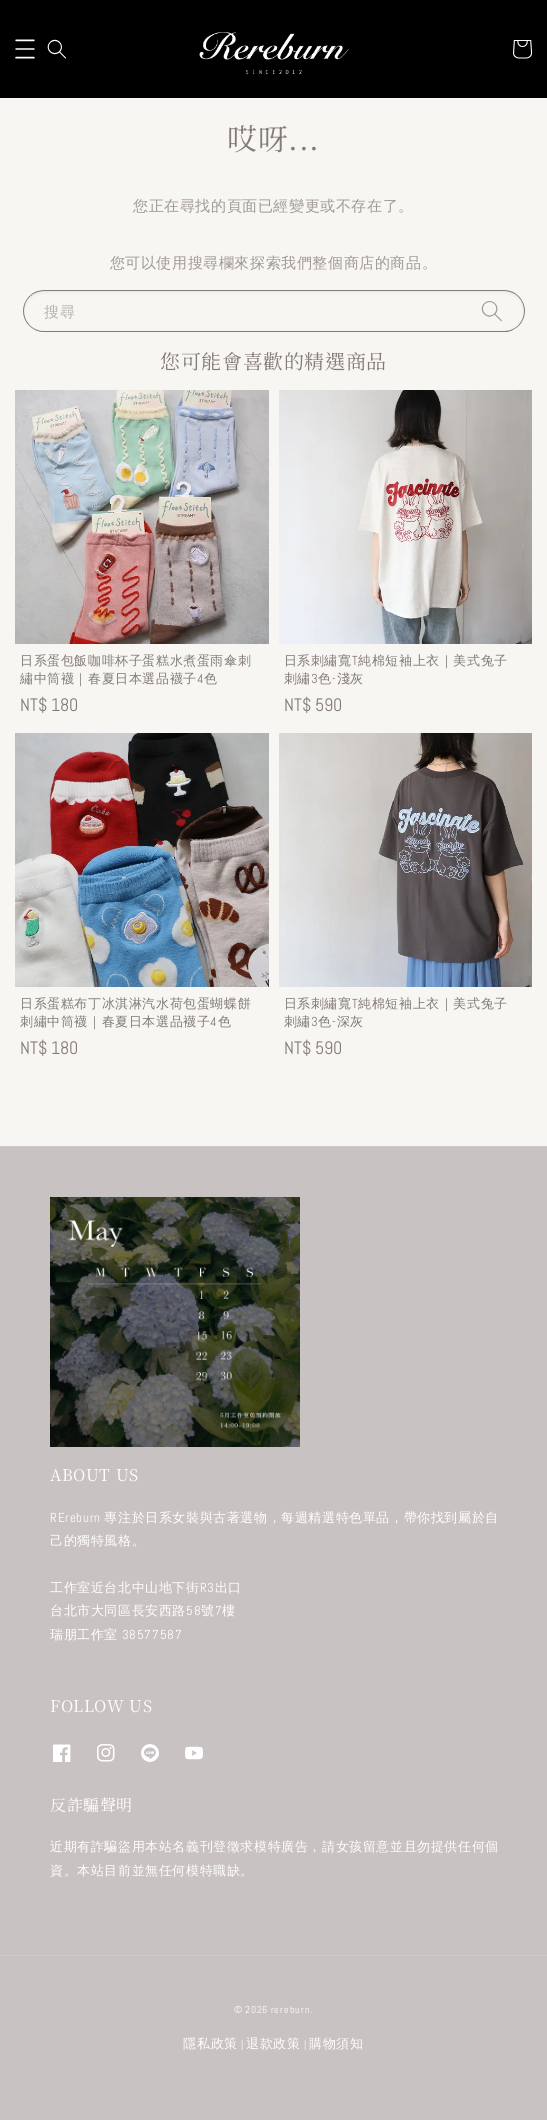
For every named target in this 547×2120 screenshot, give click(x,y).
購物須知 (336, 2043)
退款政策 (273, 2043)
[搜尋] (492, 310)
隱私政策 (210, 2043)
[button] (25, 49)
